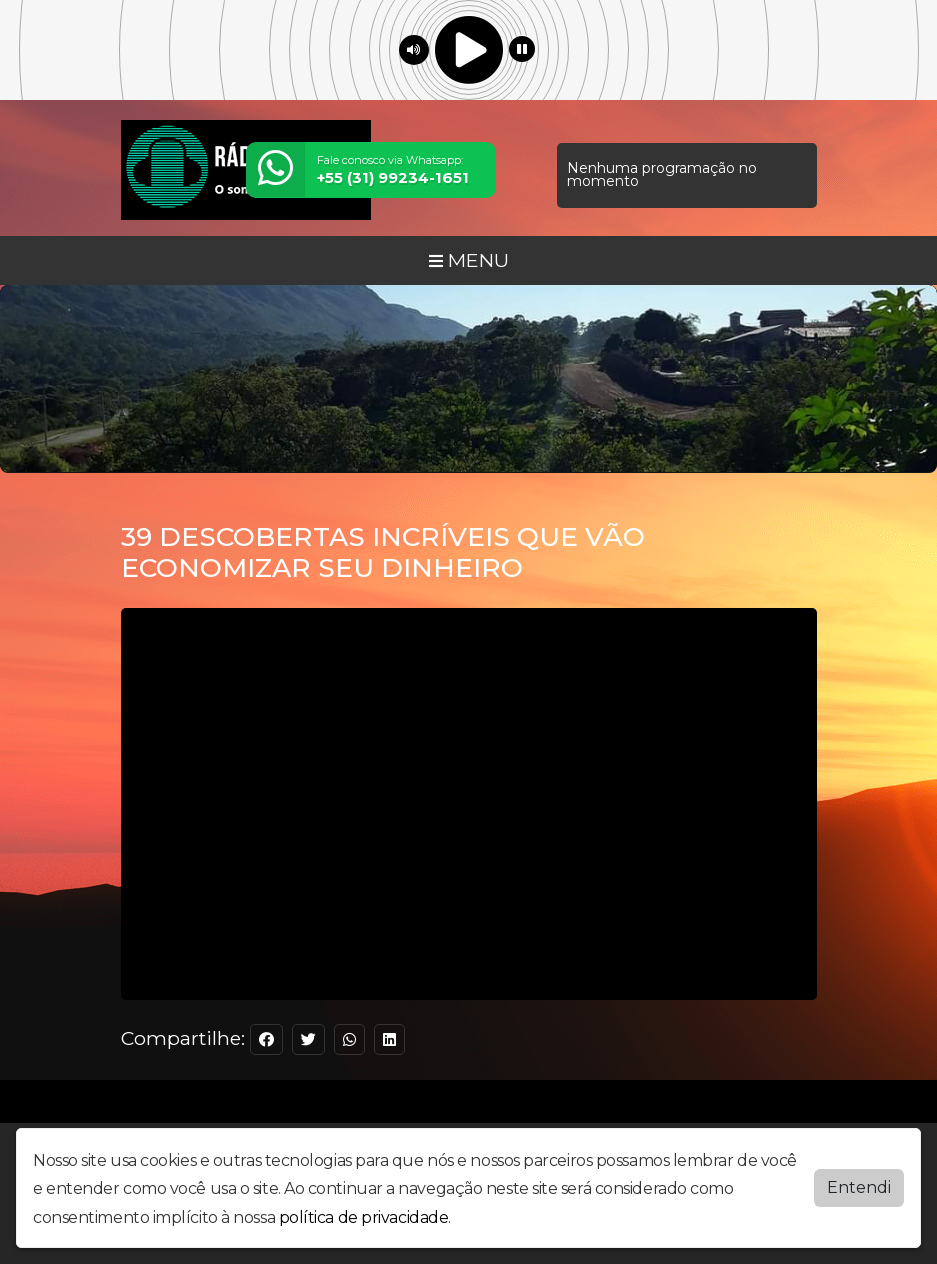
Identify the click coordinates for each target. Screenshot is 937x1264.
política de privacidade (364, 1217)
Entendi (859, 1187)
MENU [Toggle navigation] (469, 260)
